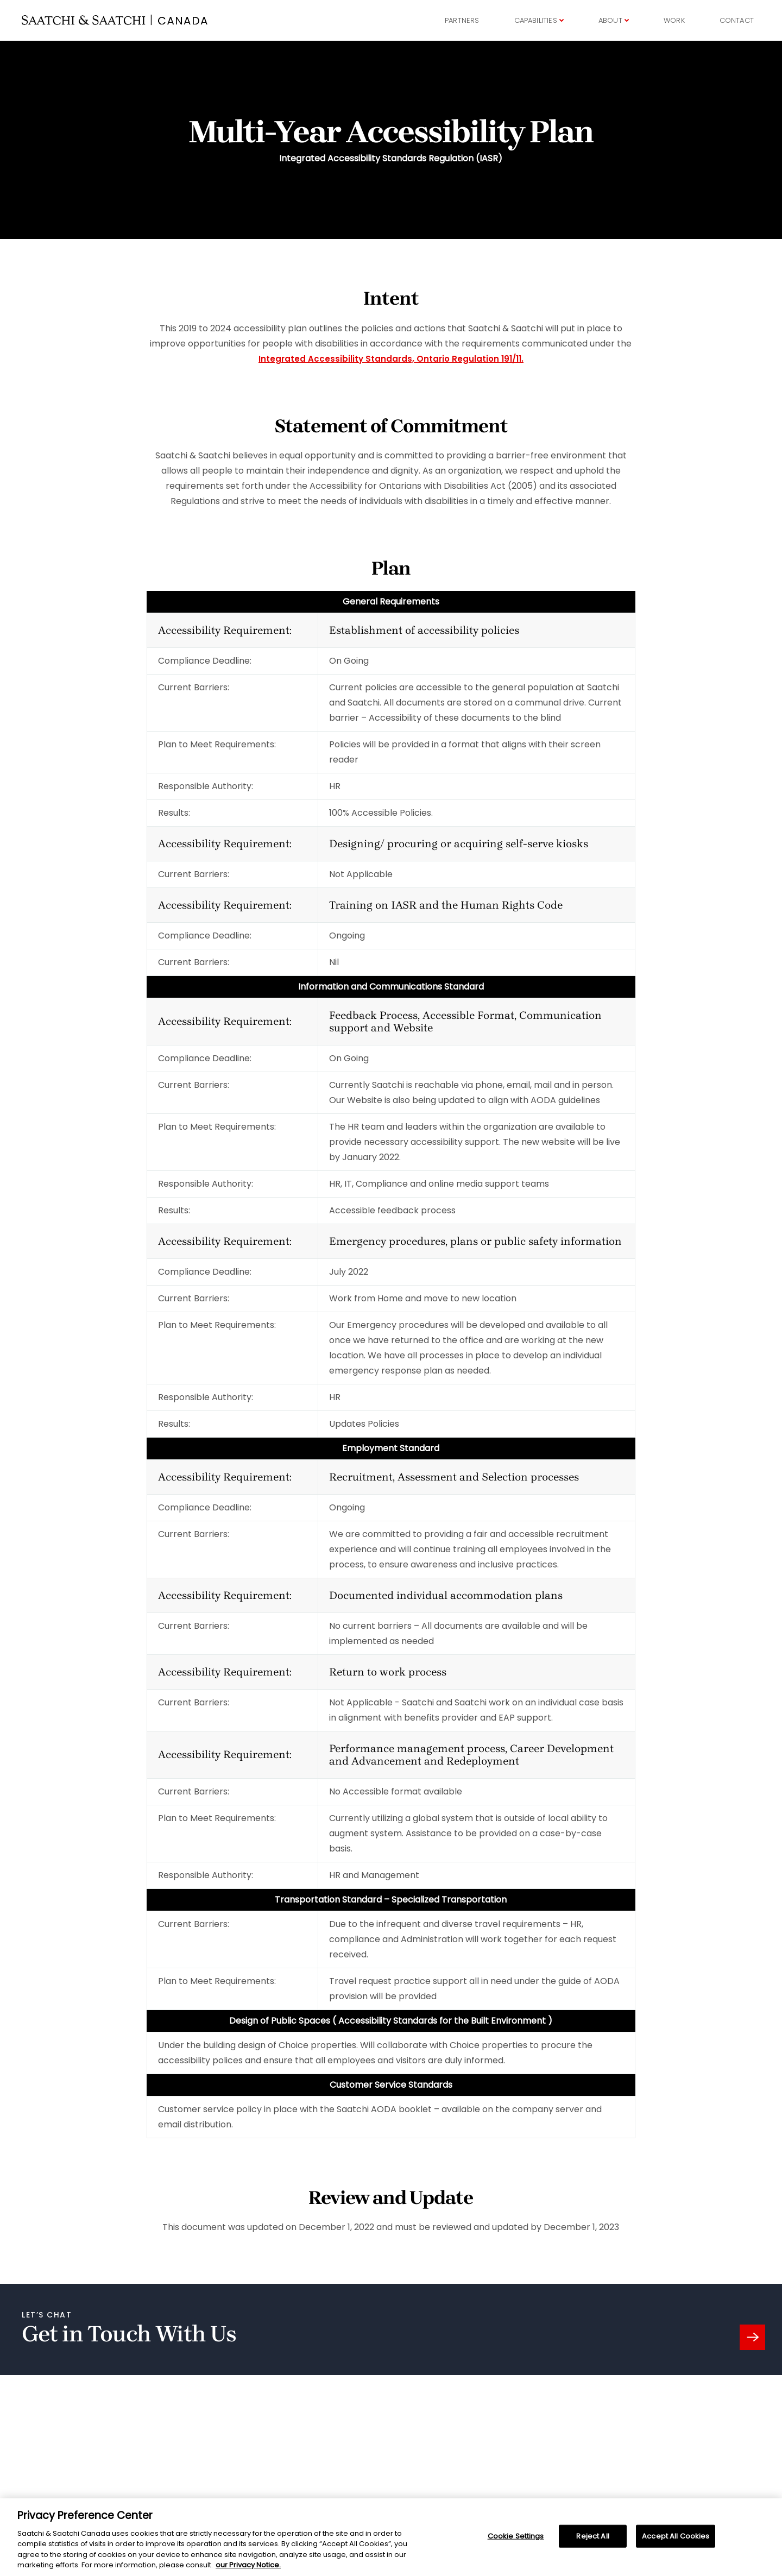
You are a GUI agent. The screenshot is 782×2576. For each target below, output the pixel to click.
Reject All (592, 2543)
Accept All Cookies (675, 2543)
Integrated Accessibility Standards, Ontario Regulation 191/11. (391, 360)
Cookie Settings (516, 2543)
